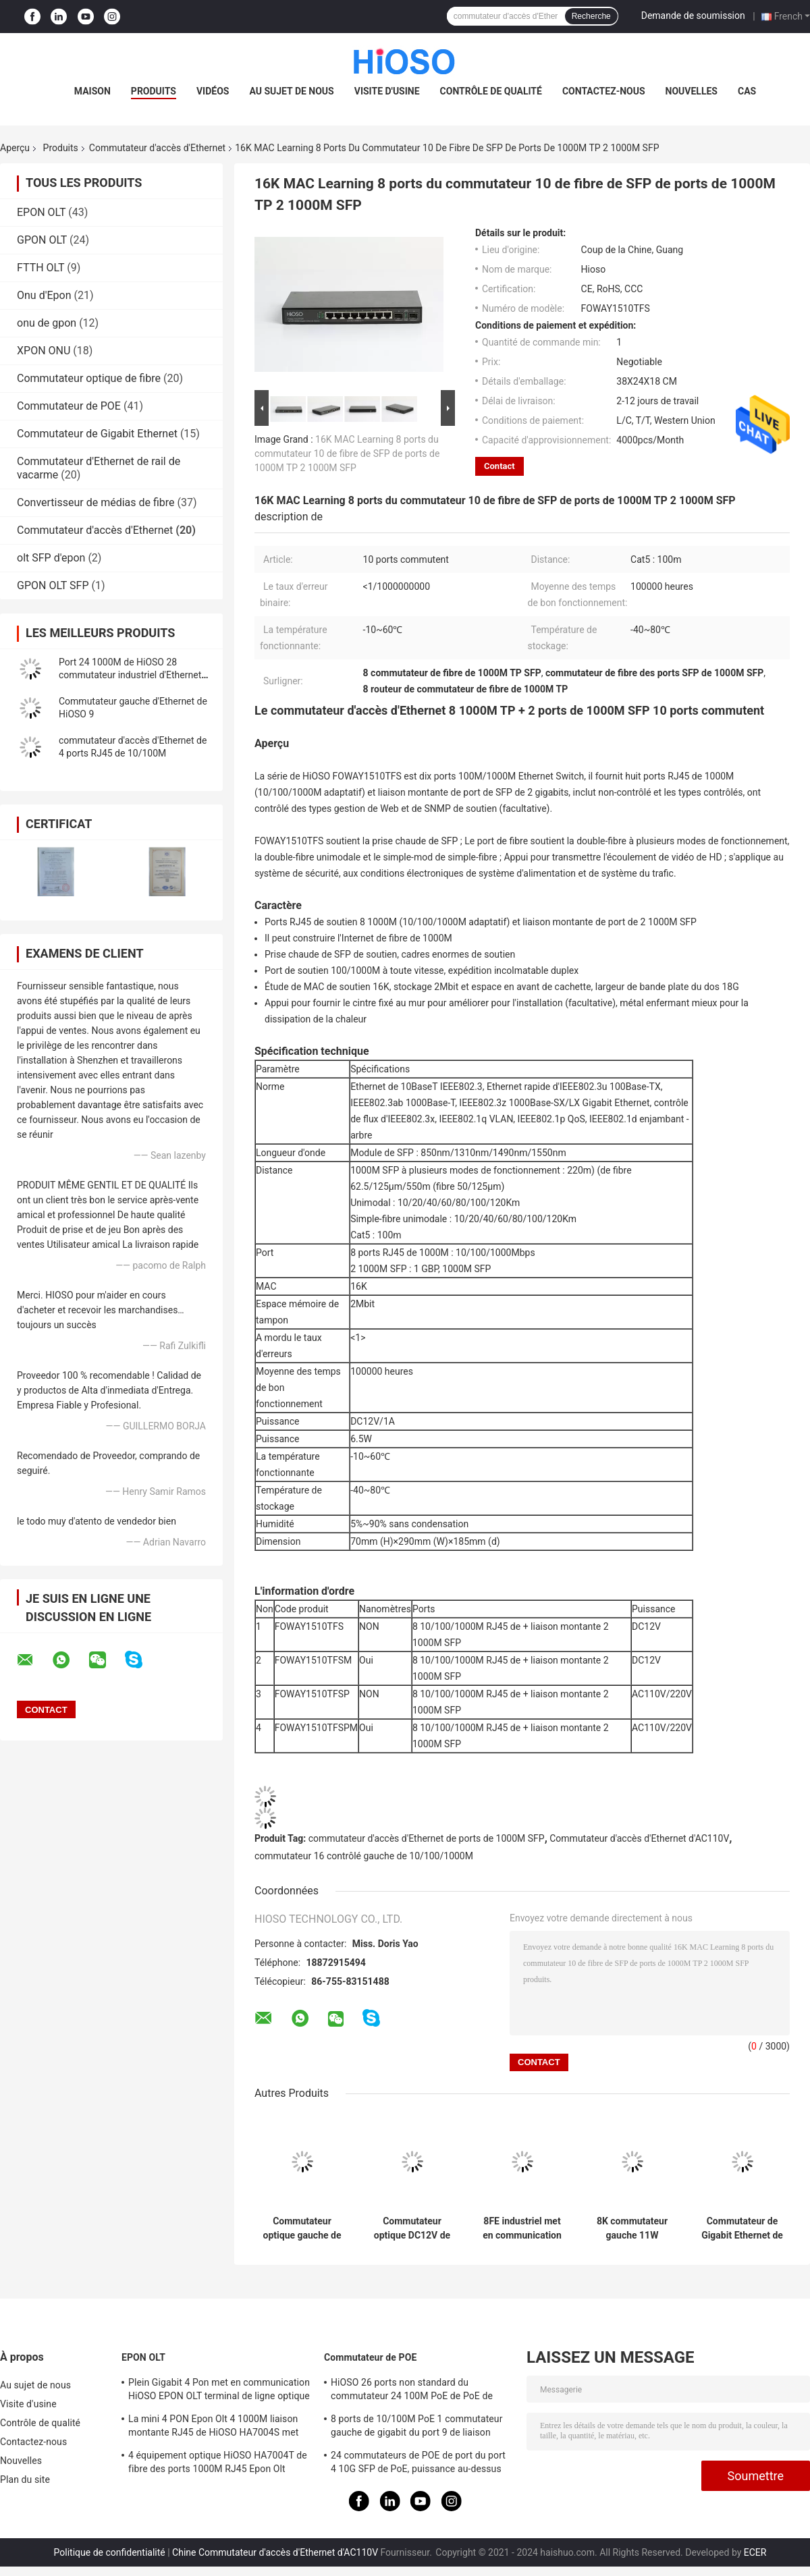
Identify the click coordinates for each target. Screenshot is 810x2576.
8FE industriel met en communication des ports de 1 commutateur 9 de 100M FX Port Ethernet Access (522, 2228)
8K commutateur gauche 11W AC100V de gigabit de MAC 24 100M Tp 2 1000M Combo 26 (632, 2228)
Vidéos (213, 91)
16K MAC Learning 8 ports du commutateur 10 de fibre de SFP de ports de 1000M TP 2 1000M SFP (346, 453)
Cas (747, 91)
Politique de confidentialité (109, 2552)
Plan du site (25, 2479)
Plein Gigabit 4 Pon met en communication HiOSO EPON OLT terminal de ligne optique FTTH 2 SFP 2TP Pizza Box (219, 2391)
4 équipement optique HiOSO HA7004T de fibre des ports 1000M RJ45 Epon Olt (217, 2462)
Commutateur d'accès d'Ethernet (157, 147)
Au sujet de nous (291, 91)
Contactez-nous (603, 91)
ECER (755, 2552)
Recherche (591, 16)
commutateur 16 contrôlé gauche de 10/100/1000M (363, 1856)
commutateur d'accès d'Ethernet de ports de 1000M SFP (426, 1838)
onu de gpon (46, 323)
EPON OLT (41, 212)
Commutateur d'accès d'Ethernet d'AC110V (639, 1838)
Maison (92, 91)
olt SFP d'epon (51, 557)
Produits (153, 91)
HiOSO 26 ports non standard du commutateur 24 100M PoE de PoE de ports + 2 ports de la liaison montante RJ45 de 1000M (412, 2391)
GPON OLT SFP (53, 585)
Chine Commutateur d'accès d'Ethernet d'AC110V (275, 2552)
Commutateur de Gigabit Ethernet (97, 433)
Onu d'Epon (44, 295)
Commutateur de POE (69, 406)
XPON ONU (43, 350)
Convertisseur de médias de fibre (96, 502)
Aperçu (15, 147)
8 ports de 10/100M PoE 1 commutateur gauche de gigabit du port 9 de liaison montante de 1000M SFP (417, 2427)
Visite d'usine (387, 91)
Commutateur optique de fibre (89, 378)
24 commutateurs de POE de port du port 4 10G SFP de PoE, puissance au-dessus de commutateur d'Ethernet (418, 2464)
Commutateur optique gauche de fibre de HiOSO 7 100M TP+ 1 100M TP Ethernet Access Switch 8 (302, 2228)
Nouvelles (692, 91)
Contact (499, 466)
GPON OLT (42, 240)
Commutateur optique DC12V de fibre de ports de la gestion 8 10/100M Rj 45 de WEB (412, 2228)
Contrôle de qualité (491, 91)
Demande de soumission (693, 15)
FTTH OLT (40, 267)
